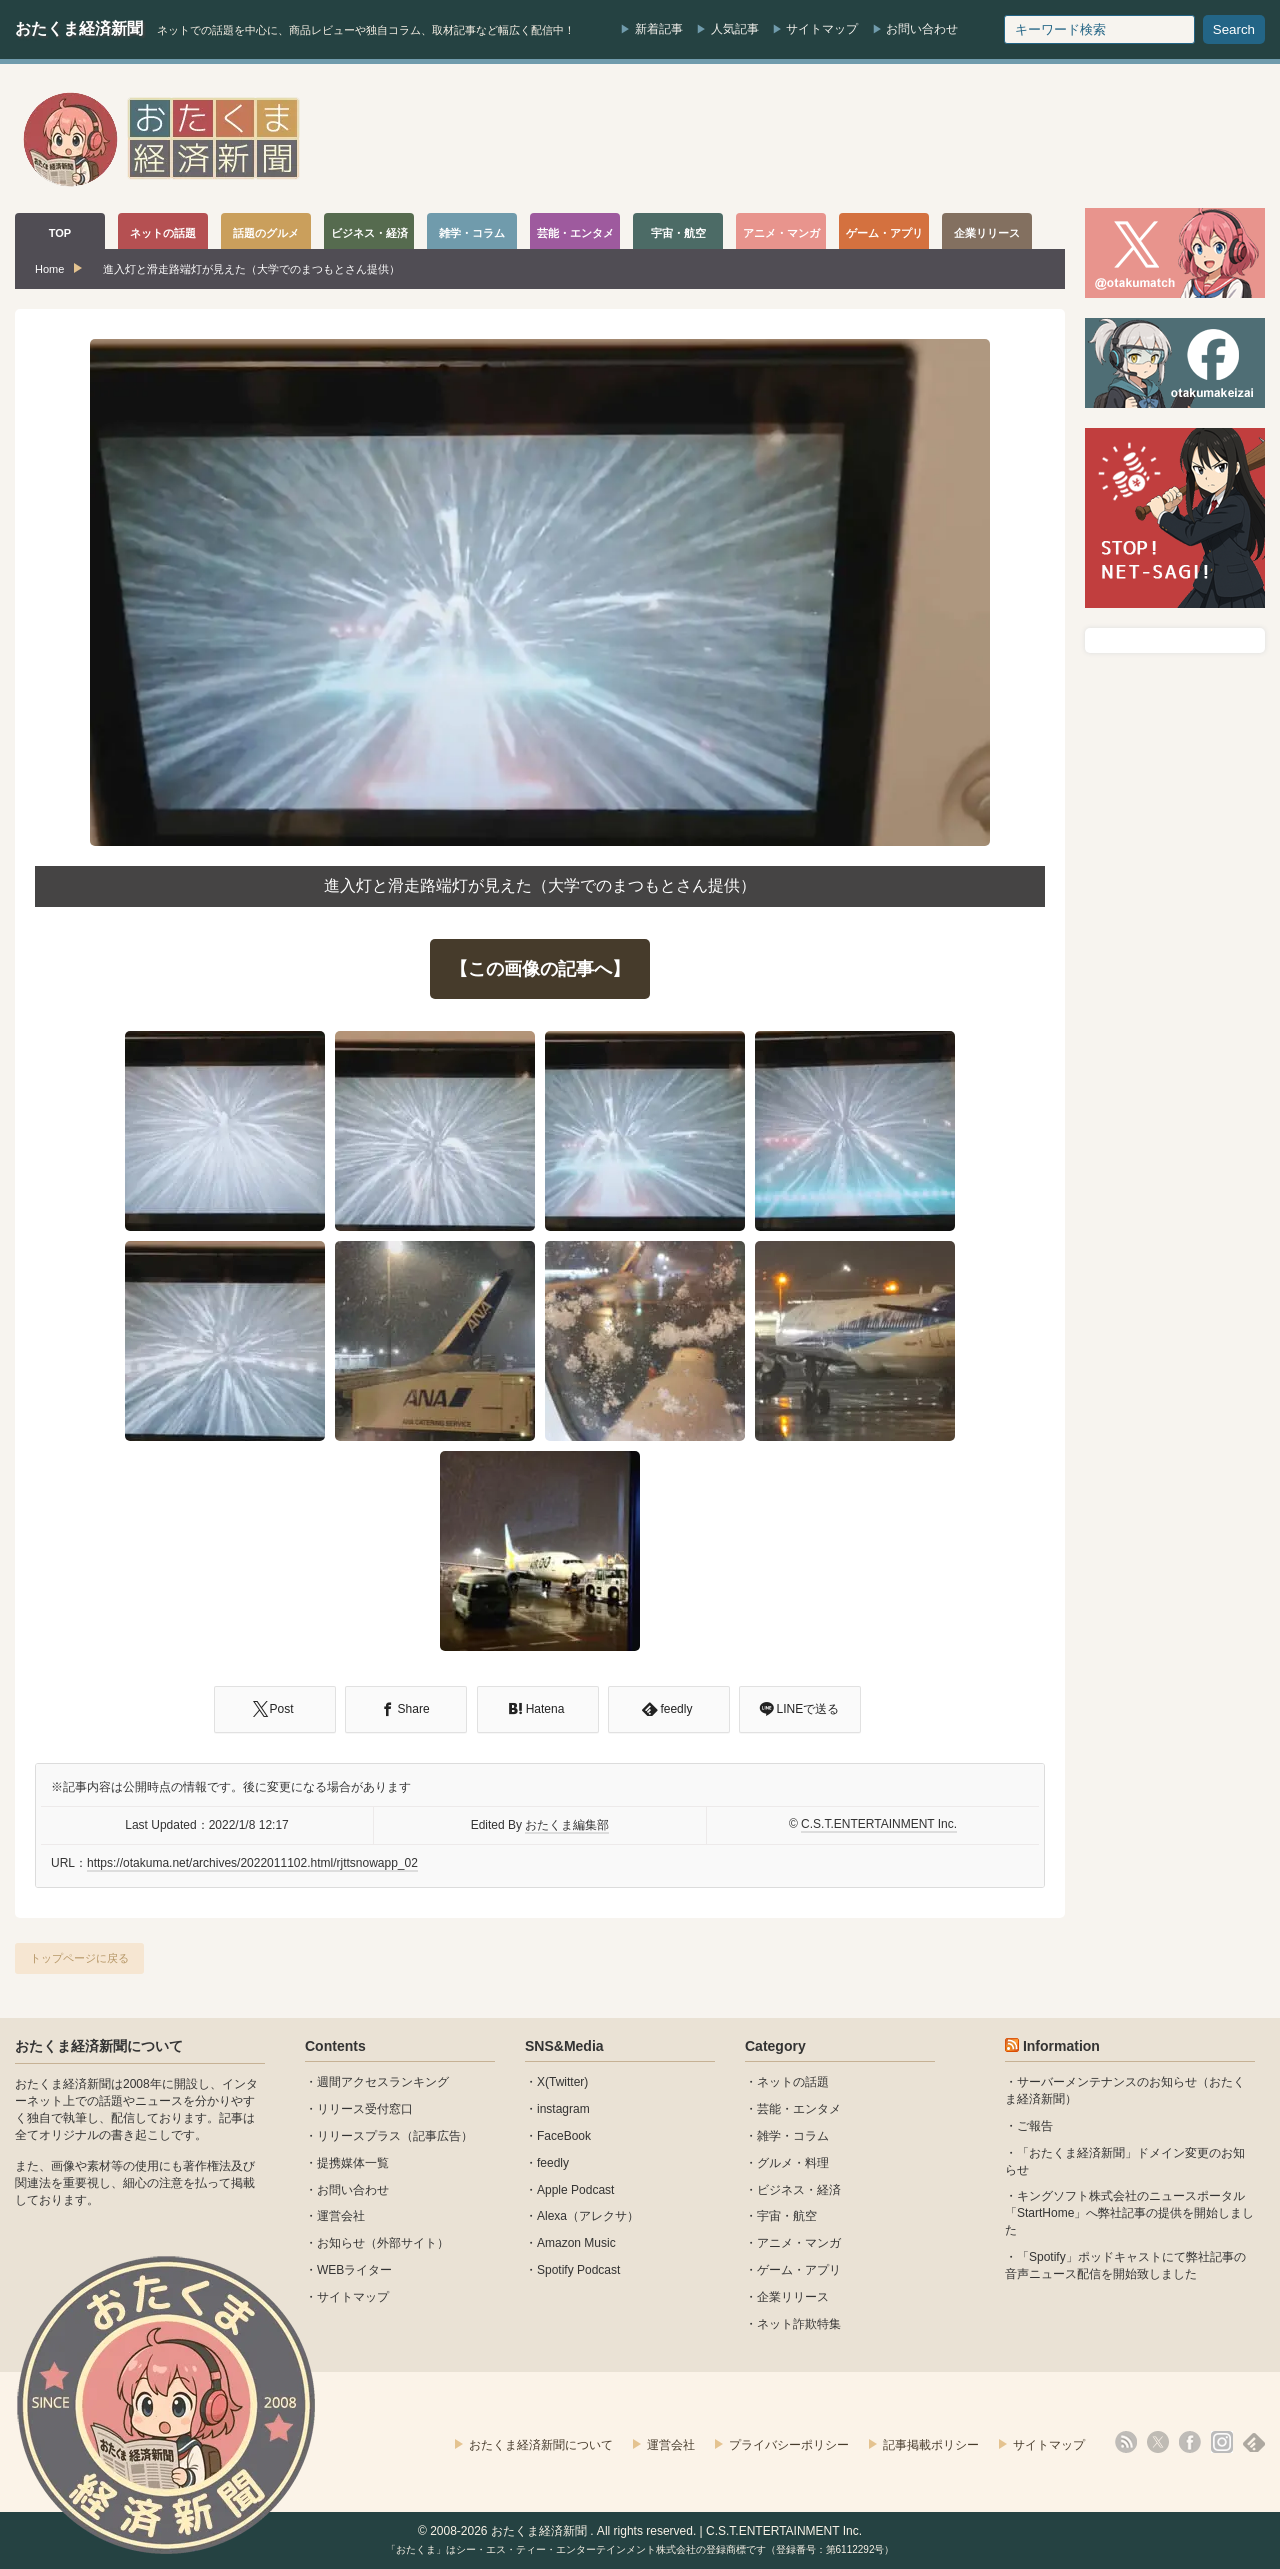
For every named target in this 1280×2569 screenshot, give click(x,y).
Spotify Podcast (578, 2270)
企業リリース (793, 2297)
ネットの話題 (793, 2082)
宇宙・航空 (787, 2216)
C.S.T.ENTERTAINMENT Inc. (879, 1824)
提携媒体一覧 (353, 2163)
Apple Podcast (575, 2190)
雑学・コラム (793, 2136)
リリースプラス (359, 2136)
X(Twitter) (562, 2082)
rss (1126, 2442)
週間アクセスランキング (383, 2082)
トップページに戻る (79, 1958)
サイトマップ (822, 29)
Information (1061, 2046)
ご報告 (1035, 2126)
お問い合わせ (922, 29)
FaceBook (564, 2136)
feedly (553, 2163)
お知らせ (341, 2243)
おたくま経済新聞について (99, 2046)
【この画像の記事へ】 (540, 969)
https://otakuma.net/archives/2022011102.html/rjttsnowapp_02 (252, 1863)
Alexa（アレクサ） (588, 2216)
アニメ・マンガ (799, 2243)
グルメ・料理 (793, 2163)
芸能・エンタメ (799, 2109)
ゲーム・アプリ (799, 2270)
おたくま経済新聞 (79, 28)
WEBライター (354, 2270)
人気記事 (735, 29)
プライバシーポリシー (789, 2445)
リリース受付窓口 (365, 2109)
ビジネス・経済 (799, 2190)
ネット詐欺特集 (799, 2324)
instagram (563, 2109)
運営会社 (341, 2216)
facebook (1190, 2442)
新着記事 (659, 29)
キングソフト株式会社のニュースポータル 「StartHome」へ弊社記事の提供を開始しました (1129, 2213)
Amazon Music (576, 2243)
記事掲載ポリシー (931, 2445)
